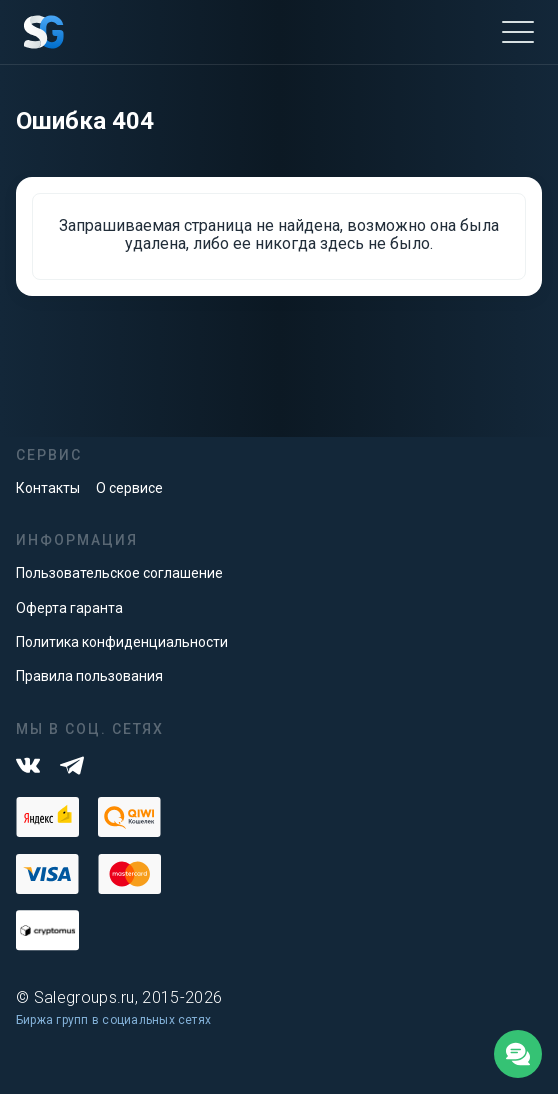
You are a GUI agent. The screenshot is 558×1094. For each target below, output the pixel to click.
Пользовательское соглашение (119, 573)
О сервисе (129, 488)
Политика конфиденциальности (122, 642)
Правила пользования (89, 676)
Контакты (48, 488)
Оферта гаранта (69, 608)
